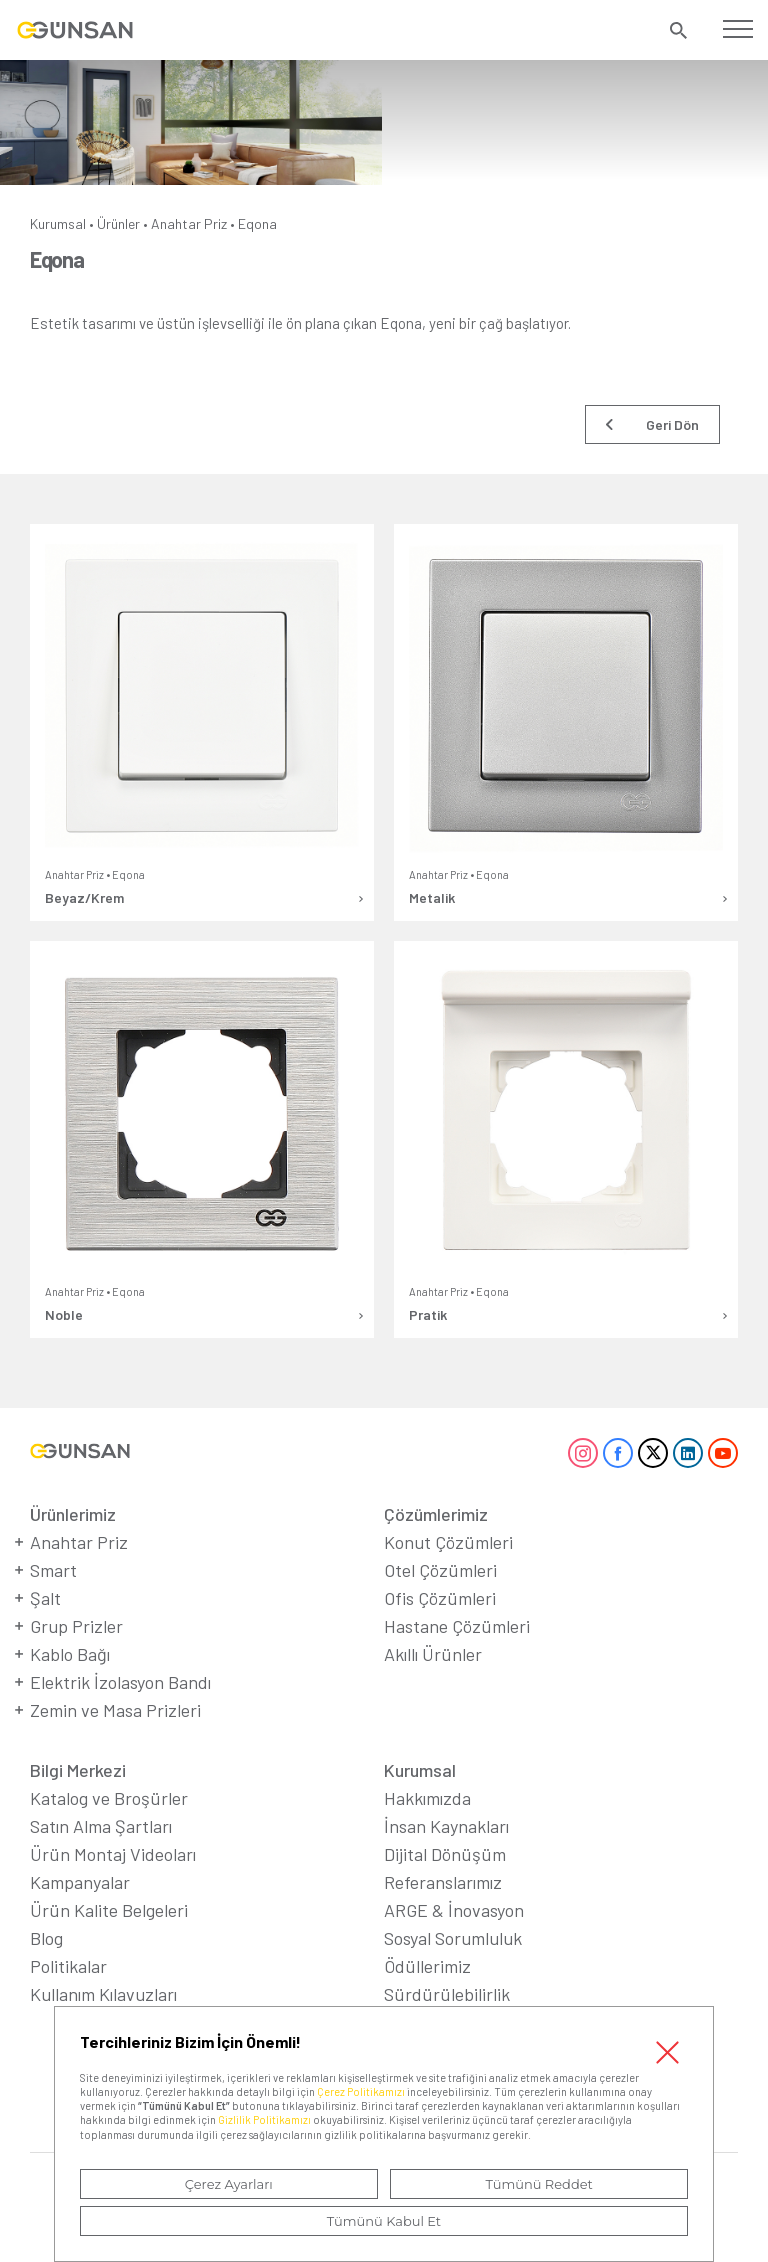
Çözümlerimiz (436, 1514)
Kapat (667, 2053)
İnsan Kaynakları (446, 1826)
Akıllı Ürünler (433, 1654)
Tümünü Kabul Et (384, 2221)
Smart (53, 1570)
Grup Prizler (76, 1626)
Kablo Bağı (70, 1654)
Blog (46, 1938)
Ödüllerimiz (427, 1966)
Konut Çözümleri (448, 1542)
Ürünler (118, 223)
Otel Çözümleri (440, 1570)
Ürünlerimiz (73, 1514)
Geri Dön (672, 424)
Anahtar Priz (189, 223)
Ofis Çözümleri (440, 1598)
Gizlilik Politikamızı (264, 2119)
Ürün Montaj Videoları (113, 1854)
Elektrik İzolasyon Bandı (120, 1682)
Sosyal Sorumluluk (453, 1938)
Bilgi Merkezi (78, 1770)
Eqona (257, 223)
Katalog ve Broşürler (109, 1798)
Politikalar (68, 1966)
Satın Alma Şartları (101, 1826)
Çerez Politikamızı (361, 2091)
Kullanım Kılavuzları (103, 1994)
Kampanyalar (80, 1882)
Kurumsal (58, 223)
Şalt (45, 1598)
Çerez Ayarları (229, 2184)
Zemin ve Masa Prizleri (115, 1710)
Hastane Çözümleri (457, 1626)
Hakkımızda (427, 1798)
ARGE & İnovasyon (454, 1910)
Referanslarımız (443, 1882)
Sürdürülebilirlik (447, 1994)
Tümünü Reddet (539, 2184)
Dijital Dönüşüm (445, 1854)
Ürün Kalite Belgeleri (109, 1910)
